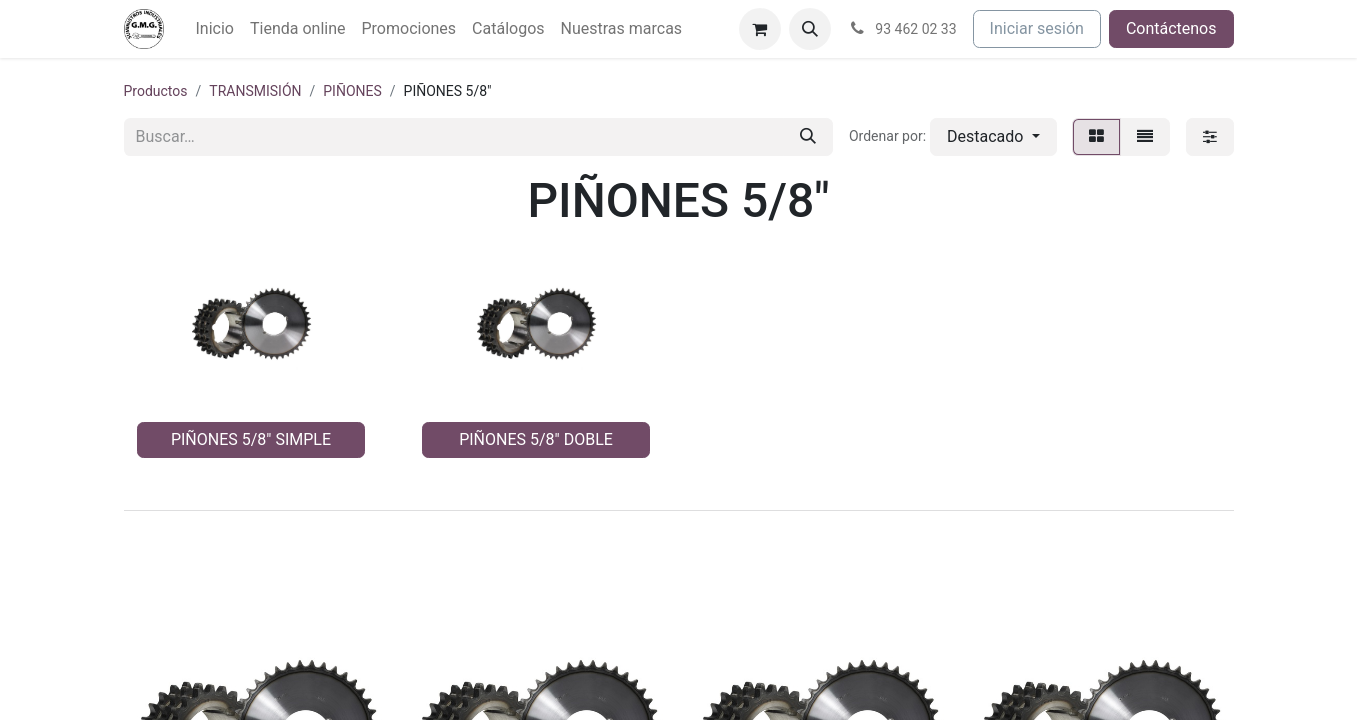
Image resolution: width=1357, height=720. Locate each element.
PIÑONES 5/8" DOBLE (536, 439)
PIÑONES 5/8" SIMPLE (251, 439)
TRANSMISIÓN (255, 91)
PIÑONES (352, 91)
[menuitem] (215, 29)
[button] (810, 29)
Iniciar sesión (1037, 28)
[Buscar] (808, 137)
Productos (156, 91)
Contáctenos (1171, 28)
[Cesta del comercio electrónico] (760, 29)
